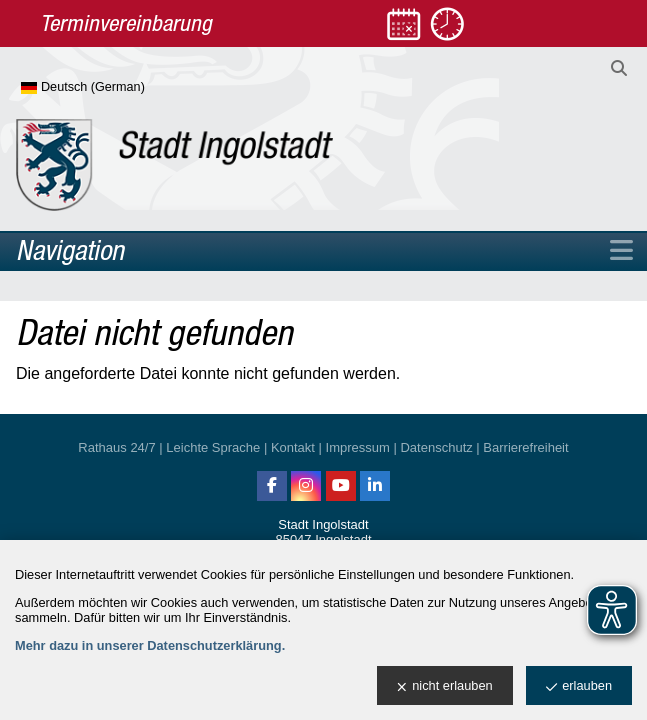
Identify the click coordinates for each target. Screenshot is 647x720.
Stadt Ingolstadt (323, 524)
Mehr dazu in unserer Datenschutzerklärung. (150, 645)
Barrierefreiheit (525, 447)
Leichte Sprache (213, 447)
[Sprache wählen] (115, 88)
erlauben (579, 686)
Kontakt (293, 447)
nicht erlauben (444, 686)
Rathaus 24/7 (116, 447)
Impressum (358, 447)
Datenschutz (436, 447)
